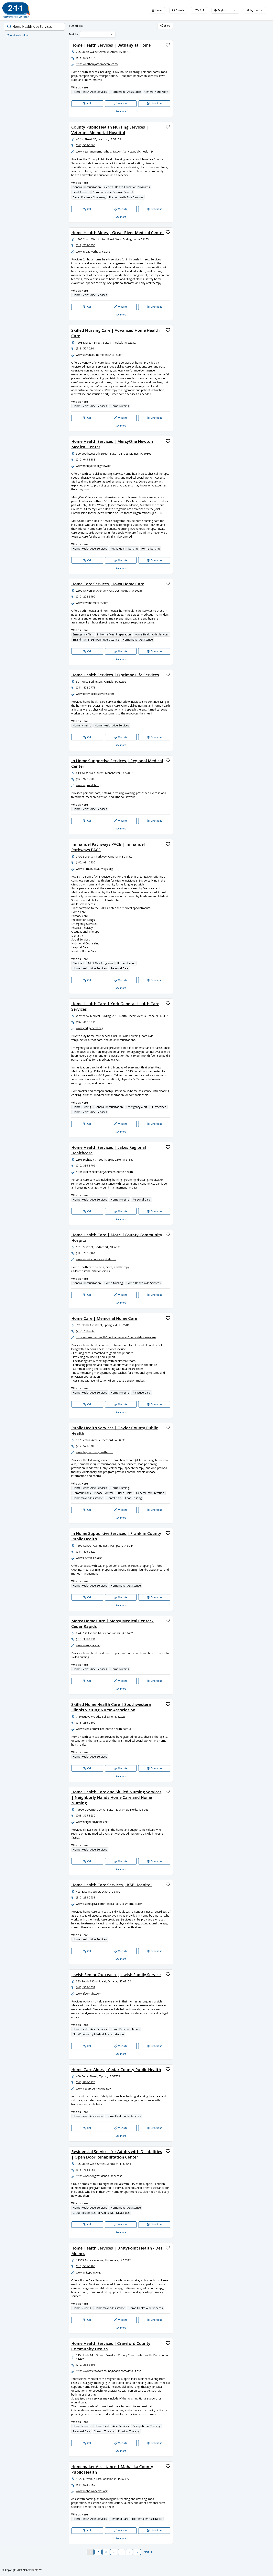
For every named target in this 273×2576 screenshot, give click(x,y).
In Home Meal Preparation (114, 634)
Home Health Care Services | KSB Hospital (111, 1884)
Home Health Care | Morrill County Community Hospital (116, 1237)
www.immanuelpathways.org (94, 869)
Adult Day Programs (100, 963)
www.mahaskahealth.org (91, 2491)
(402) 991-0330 (85, 862)
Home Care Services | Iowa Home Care (107, 584)
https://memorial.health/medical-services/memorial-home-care (116, 1337)
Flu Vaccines (158, 1107)
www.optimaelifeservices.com (95, 694)
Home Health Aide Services (90, 92)
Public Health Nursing (124, 548)
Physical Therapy (128, 2431)
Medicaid (78, 963)
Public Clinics (124, 1493)
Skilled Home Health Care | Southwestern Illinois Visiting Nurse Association (111, 1707)
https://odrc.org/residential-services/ (99, 2176)
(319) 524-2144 (85, 348)
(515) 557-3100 (85, 2266)
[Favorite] (168, 44)
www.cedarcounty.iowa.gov (93, 2088)
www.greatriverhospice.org (93, 251)
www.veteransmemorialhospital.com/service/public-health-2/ (114, 151)
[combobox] (225, 10)
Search (178, 10)
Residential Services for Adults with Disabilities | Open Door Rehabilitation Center (116, 2154)
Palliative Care (141, 1392)
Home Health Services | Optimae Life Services (115, 675)
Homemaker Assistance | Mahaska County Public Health (112, 2469)
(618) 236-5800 (85, 1722)
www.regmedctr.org (88, 785)
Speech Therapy (104, 2431)
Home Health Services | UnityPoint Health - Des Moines (116, 2250)
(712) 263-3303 (85, 2364)
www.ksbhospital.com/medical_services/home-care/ (109, 1904)
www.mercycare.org (88, 1645)
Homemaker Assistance (126, 92)
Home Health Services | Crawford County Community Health (110, 2346)
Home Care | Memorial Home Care (104, 1318)
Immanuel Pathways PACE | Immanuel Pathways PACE (108, 847)
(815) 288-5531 (85, 1897)
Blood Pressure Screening (89, 197)
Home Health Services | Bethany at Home (111, 45)
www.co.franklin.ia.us (89, 1558)
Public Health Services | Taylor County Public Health (114, 1430)
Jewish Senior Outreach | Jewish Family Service (116, 1974)
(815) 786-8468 (85, 2169)
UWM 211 (199, 10)
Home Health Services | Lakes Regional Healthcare (108, 1150)
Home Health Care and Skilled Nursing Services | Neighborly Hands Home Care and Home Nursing (116, 1797)
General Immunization (87, 187)
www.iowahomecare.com (92, 603)
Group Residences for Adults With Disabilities (101, 2213)
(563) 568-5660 (85, 145)
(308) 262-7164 (85, 1253)
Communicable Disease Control (113, 192)
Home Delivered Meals (125, 2029)
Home (156, 10)
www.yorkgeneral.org (89, 1028)
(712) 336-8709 (85, 1165)
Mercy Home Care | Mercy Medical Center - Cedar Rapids (112, 1623)
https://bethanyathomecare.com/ (97, 64)
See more (120, 111)
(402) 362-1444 (85, 1022)
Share (165, 25)
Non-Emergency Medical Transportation (98, 2034)
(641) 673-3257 (85, 2485)
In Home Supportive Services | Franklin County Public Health (116, 1536)
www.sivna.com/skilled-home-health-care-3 (103, 1729)
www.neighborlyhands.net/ (93, 1822)
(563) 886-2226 (85, 2082)
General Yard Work (156, 92)
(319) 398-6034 (85, 1639)
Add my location (17, 35)
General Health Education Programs (127, 187)
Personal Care (119, 968)
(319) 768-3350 (85, 245)
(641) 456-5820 (85, 1551)
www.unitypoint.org (88, 2272)
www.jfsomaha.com (89, 1993)
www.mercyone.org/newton (93, 466)
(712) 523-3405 (85, 1446)
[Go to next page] (148, 2552)
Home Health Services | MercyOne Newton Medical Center (112, 444)
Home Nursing (120, 406)
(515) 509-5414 (85, 58)
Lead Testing (81, 192)
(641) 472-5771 (85, 687)
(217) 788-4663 (85, 1331)
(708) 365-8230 (85, 1815)
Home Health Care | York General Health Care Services (115, 1006)
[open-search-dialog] (34, 26)
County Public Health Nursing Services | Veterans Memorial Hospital (109, 129)
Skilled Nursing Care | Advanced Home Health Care (115, 333)
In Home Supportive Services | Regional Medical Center (117, 763)
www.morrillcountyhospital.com (96, 1259)
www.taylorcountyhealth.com (94, 1452)
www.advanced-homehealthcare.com (99, 355)
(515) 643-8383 (85, 459)
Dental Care (114, 1498)
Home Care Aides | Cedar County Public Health (116, 2069)
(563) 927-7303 (85, 779)
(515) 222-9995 (85, 596)
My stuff (254, 10)
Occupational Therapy (146, 2426)
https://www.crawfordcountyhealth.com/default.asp (108, 2371)
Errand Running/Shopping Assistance (96, 639)
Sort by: (74, 34)
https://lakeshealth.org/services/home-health (104, 1172)
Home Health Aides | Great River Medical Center (117, 232)
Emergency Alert (83, 634)
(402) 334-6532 (85, 1987)
